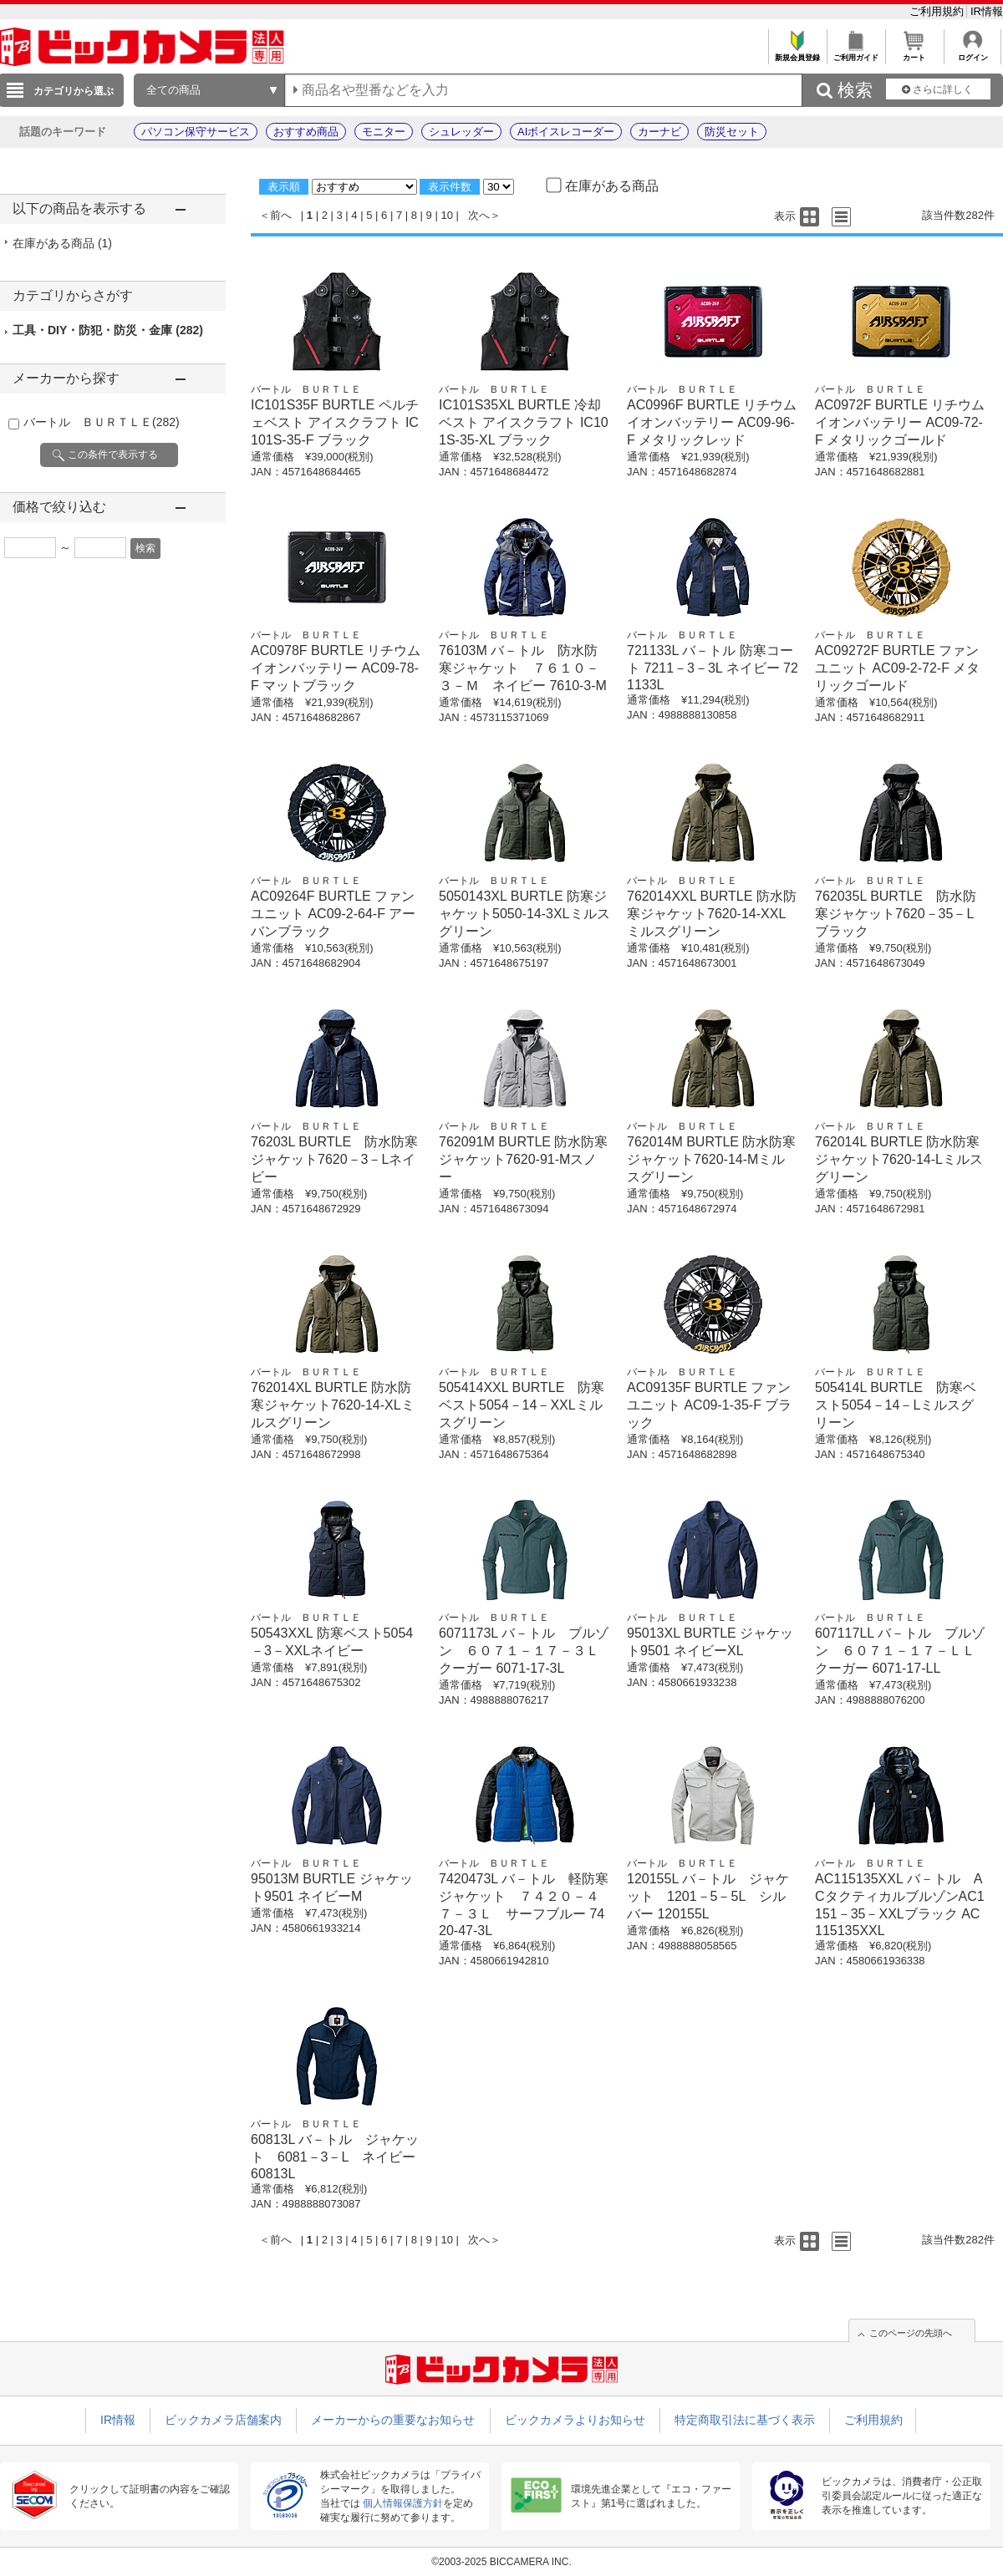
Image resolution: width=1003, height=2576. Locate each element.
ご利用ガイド (855, 53)
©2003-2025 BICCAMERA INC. (501, 2562)
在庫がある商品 (62, 243)
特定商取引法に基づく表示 (745, 2419)
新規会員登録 (797, 53)
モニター (383, 131)
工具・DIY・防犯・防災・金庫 (108, 330)
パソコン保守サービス (195, 131)
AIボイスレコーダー (565, 131)
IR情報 (986, 11)
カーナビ (659, 131)
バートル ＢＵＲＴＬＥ (101, 422)
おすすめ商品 (306, 131)
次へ (479, 215)
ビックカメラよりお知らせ (575, 2419)
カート (914, 53)
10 (446, 215)
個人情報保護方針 (403, 2503)
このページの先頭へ (910, 2333)
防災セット (732, 131)
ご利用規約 (938, 11)
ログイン (972, 53)
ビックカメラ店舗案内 (223, 2419)
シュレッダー (461, 131)
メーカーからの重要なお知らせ (393, 2419)
